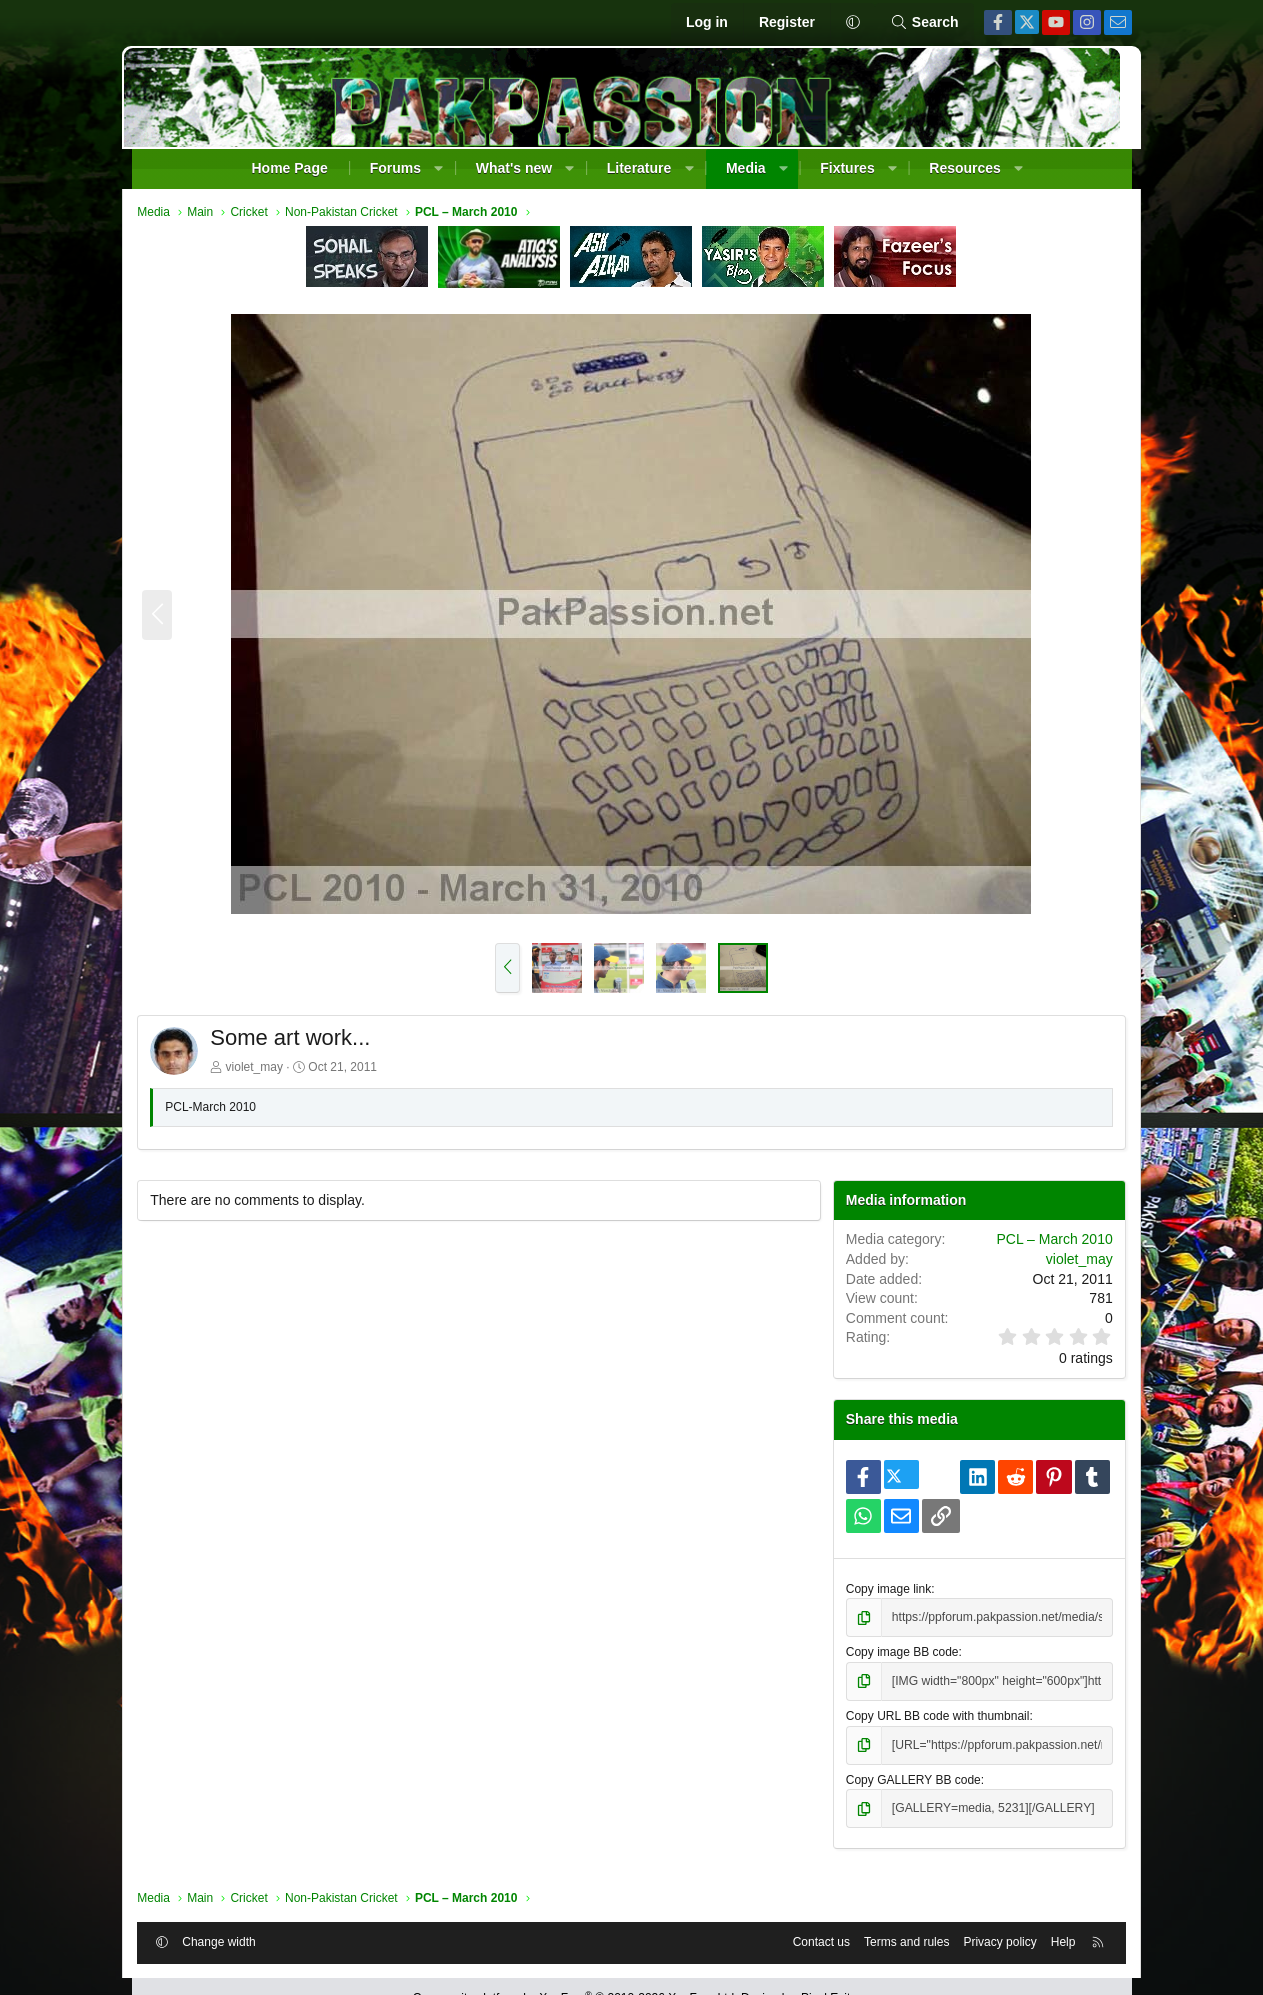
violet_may (264, 1068)
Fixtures (847, 168)
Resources (965, 168)
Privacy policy (989, 1942)
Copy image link (884, 1589)
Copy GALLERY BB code (909, 1779)
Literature (639, 168)
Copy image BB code (898, 1653)
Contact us (810, 1942)
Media (746, 168)
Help (1053, 1942)
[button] (852, 23)
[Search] (924, 23)
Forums (395, 168)
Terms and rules (896, 1942)
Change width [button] (229, 1942)
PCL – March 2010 (1044, 1240)
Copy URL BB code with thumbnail (934, 1716)
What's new (514, 168)
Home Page (289, 168)
